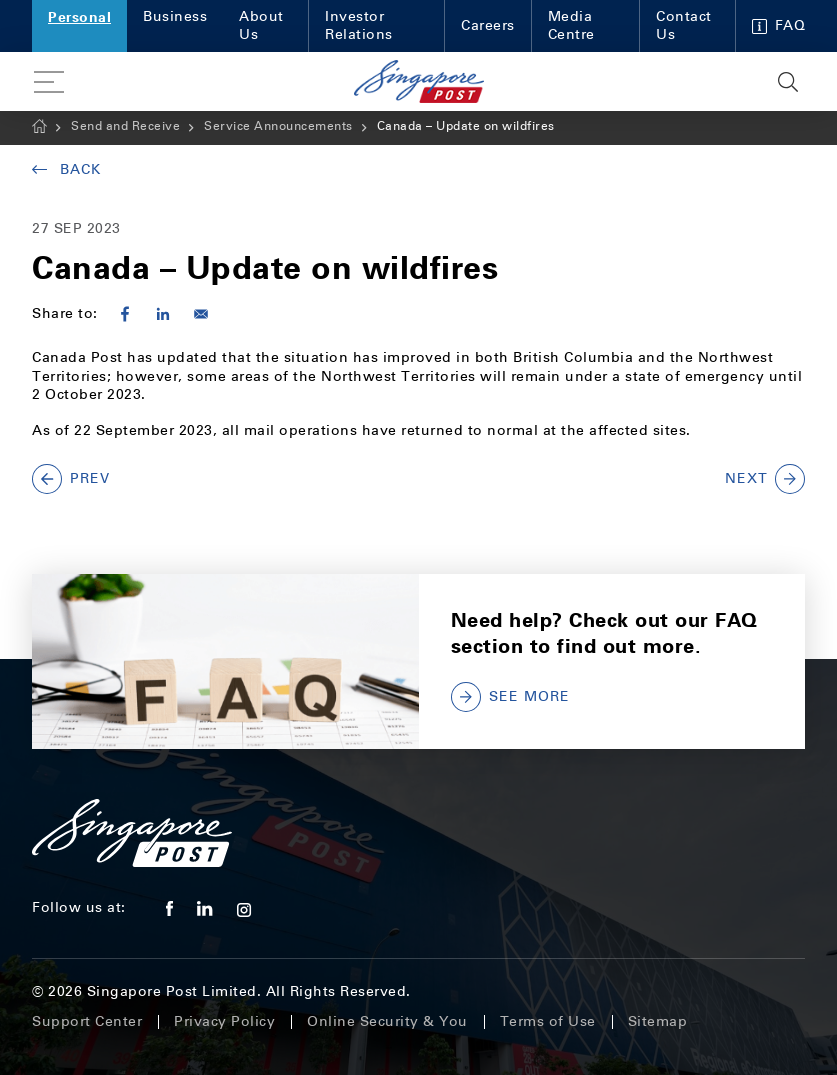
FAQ (779, 25)
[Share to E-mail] (201, 314)
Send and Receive (125, 126)
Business (175, 16)
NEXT (765, 479)
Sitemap (658, 1021)
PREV (71, 479)
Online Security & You (387, 1021)
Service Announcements (278, 126)
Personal (79, 16)
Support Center (87, 1021)
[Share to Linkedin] (163, 314)
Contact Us (684, 25)
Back (66, 169)
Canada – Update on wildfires (466, 126)
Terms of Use (548, 1021)
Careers (488, 25)
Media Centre (571, 25)
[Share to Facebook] (125, 314)
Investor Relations (359, 25)
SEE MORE (510, 697)
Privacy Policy (224, 1021)
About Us (261, 25)
